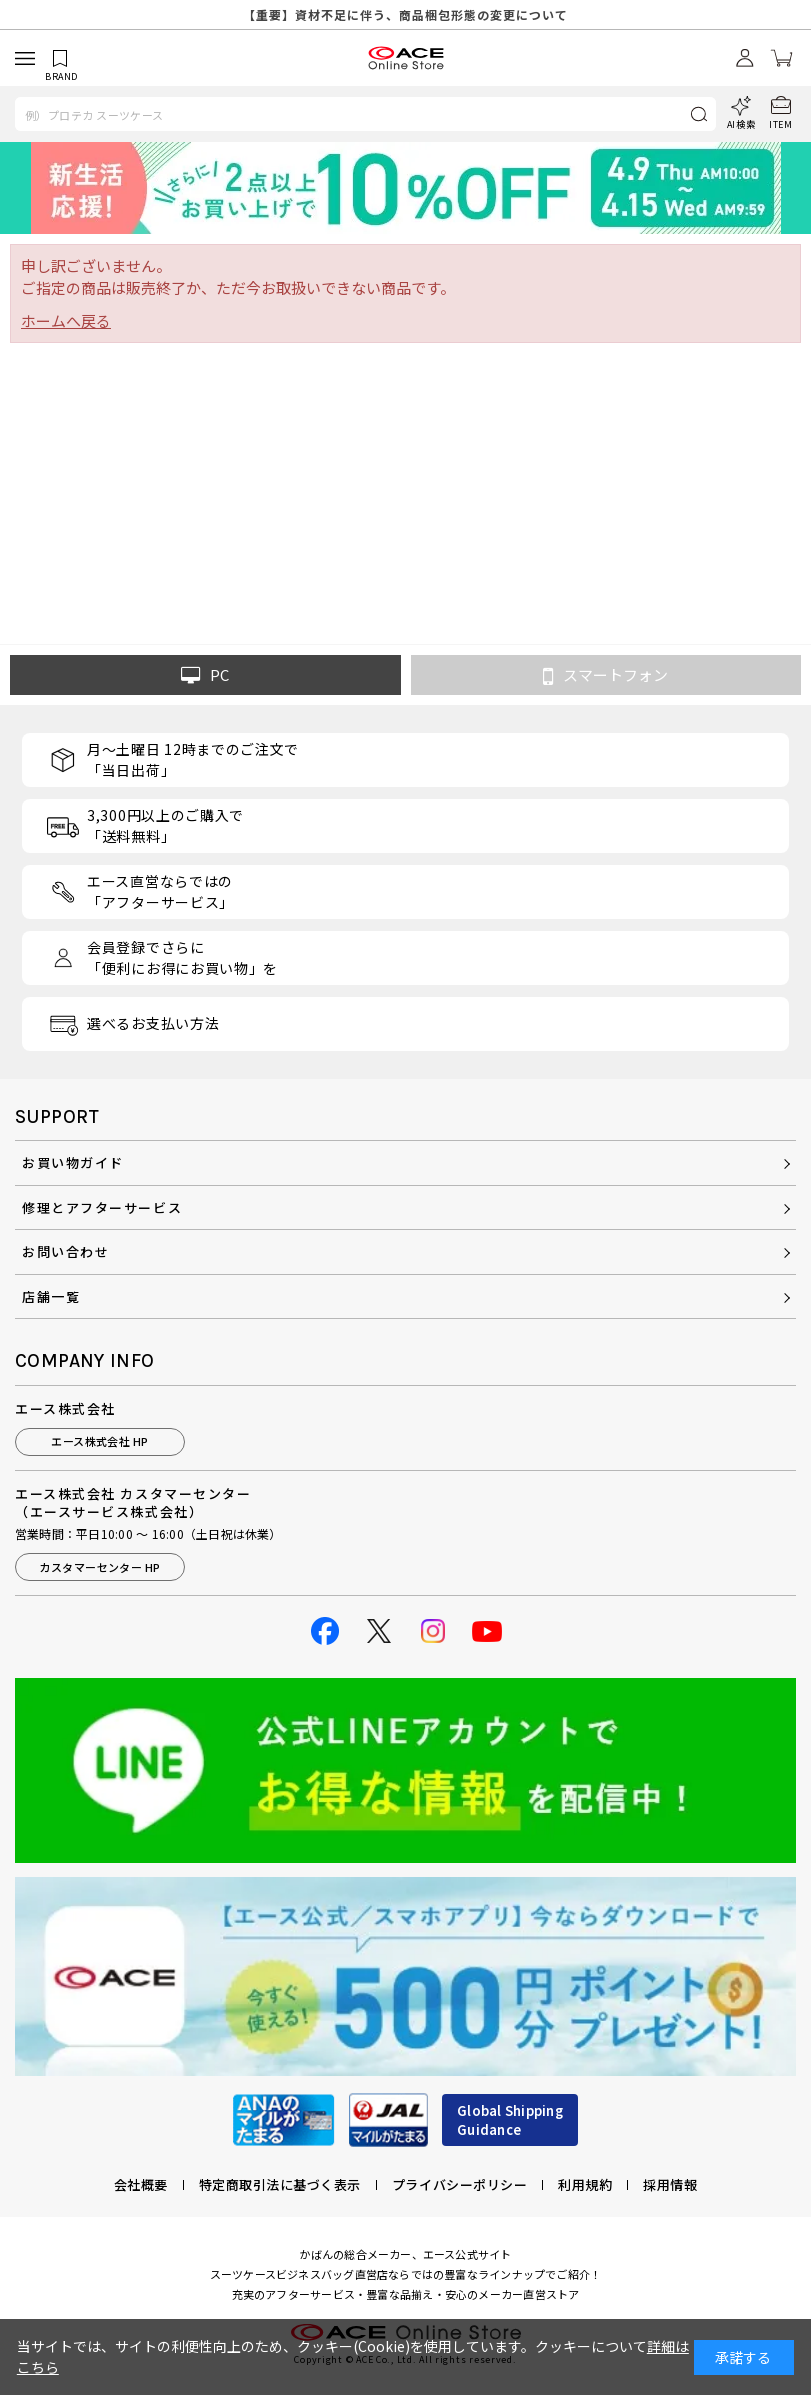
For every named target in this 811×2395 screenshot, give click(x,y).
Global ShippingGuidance (510, 2120)
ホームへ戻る (66, 320)
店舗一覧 (51, 1296)
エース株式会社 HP (99, 1441)
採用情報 (670, 2184)
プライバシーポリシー (459, 2184)
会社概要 (141, 2184)
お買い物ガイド (73, 1162)
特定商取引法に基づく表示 (280, 2184)
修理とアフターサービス (102, 1207)
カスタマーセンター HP (99, 1567)
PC (205, 675)
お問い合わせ (65, 1251)
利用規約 (585, 2184)
